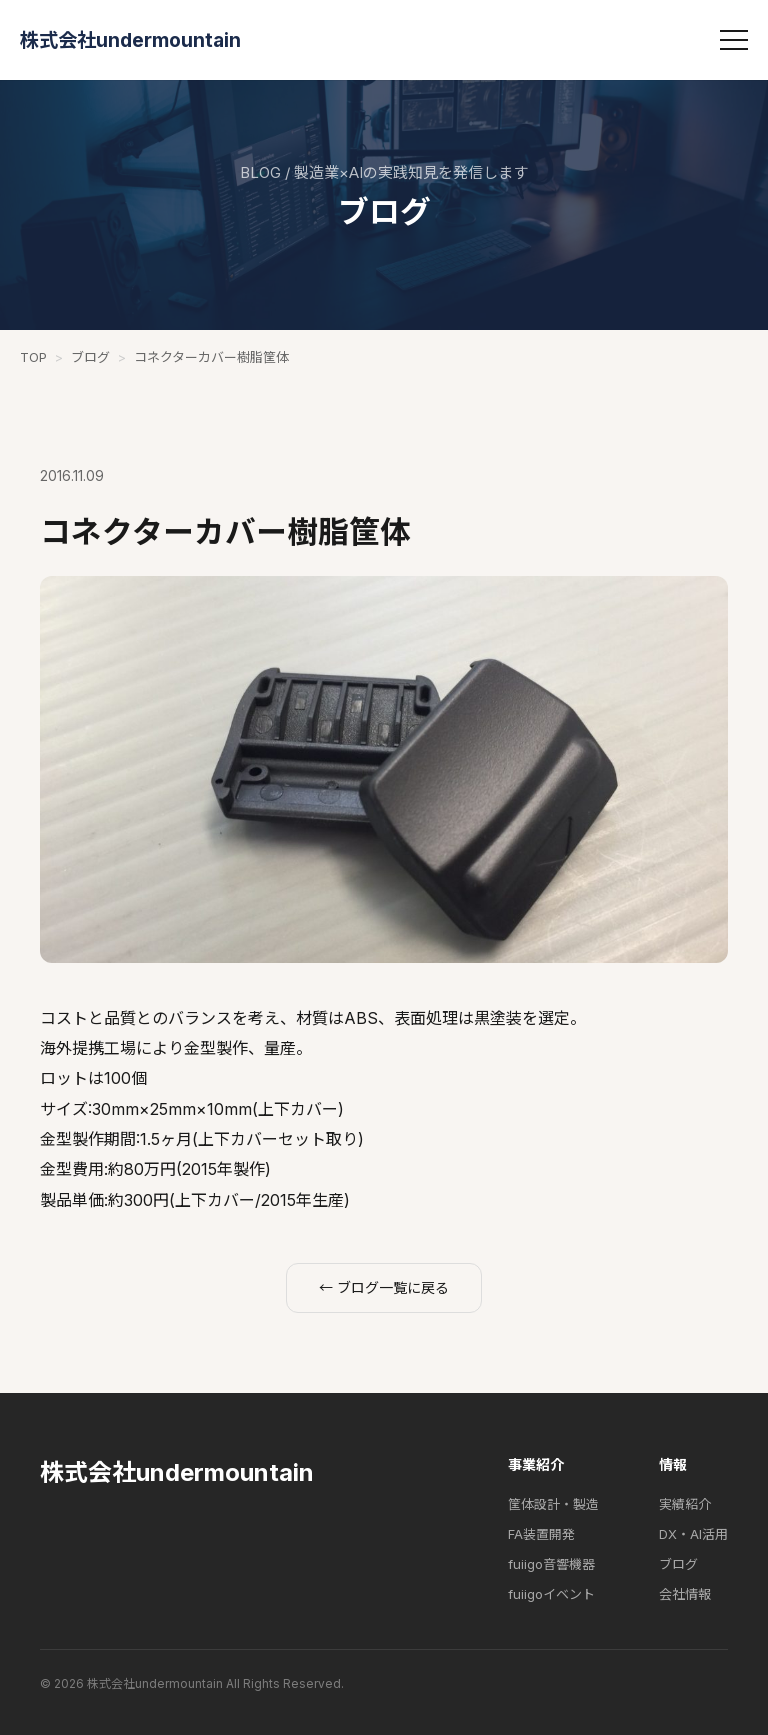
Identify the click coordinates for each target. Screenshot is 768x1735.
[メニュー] (734, 40)
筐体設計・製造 (553, 1504)
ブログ (90, 357)
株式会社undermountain (130, 40)
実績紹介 (685, 1504)
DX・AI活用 (693, 1534)
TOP (33, 357)
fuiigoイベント (551, 1594)
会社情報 (685, 1594)
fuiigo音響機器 (551, 1564)
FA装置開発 (541, 1534)
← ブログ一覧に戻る (384, 1287)
